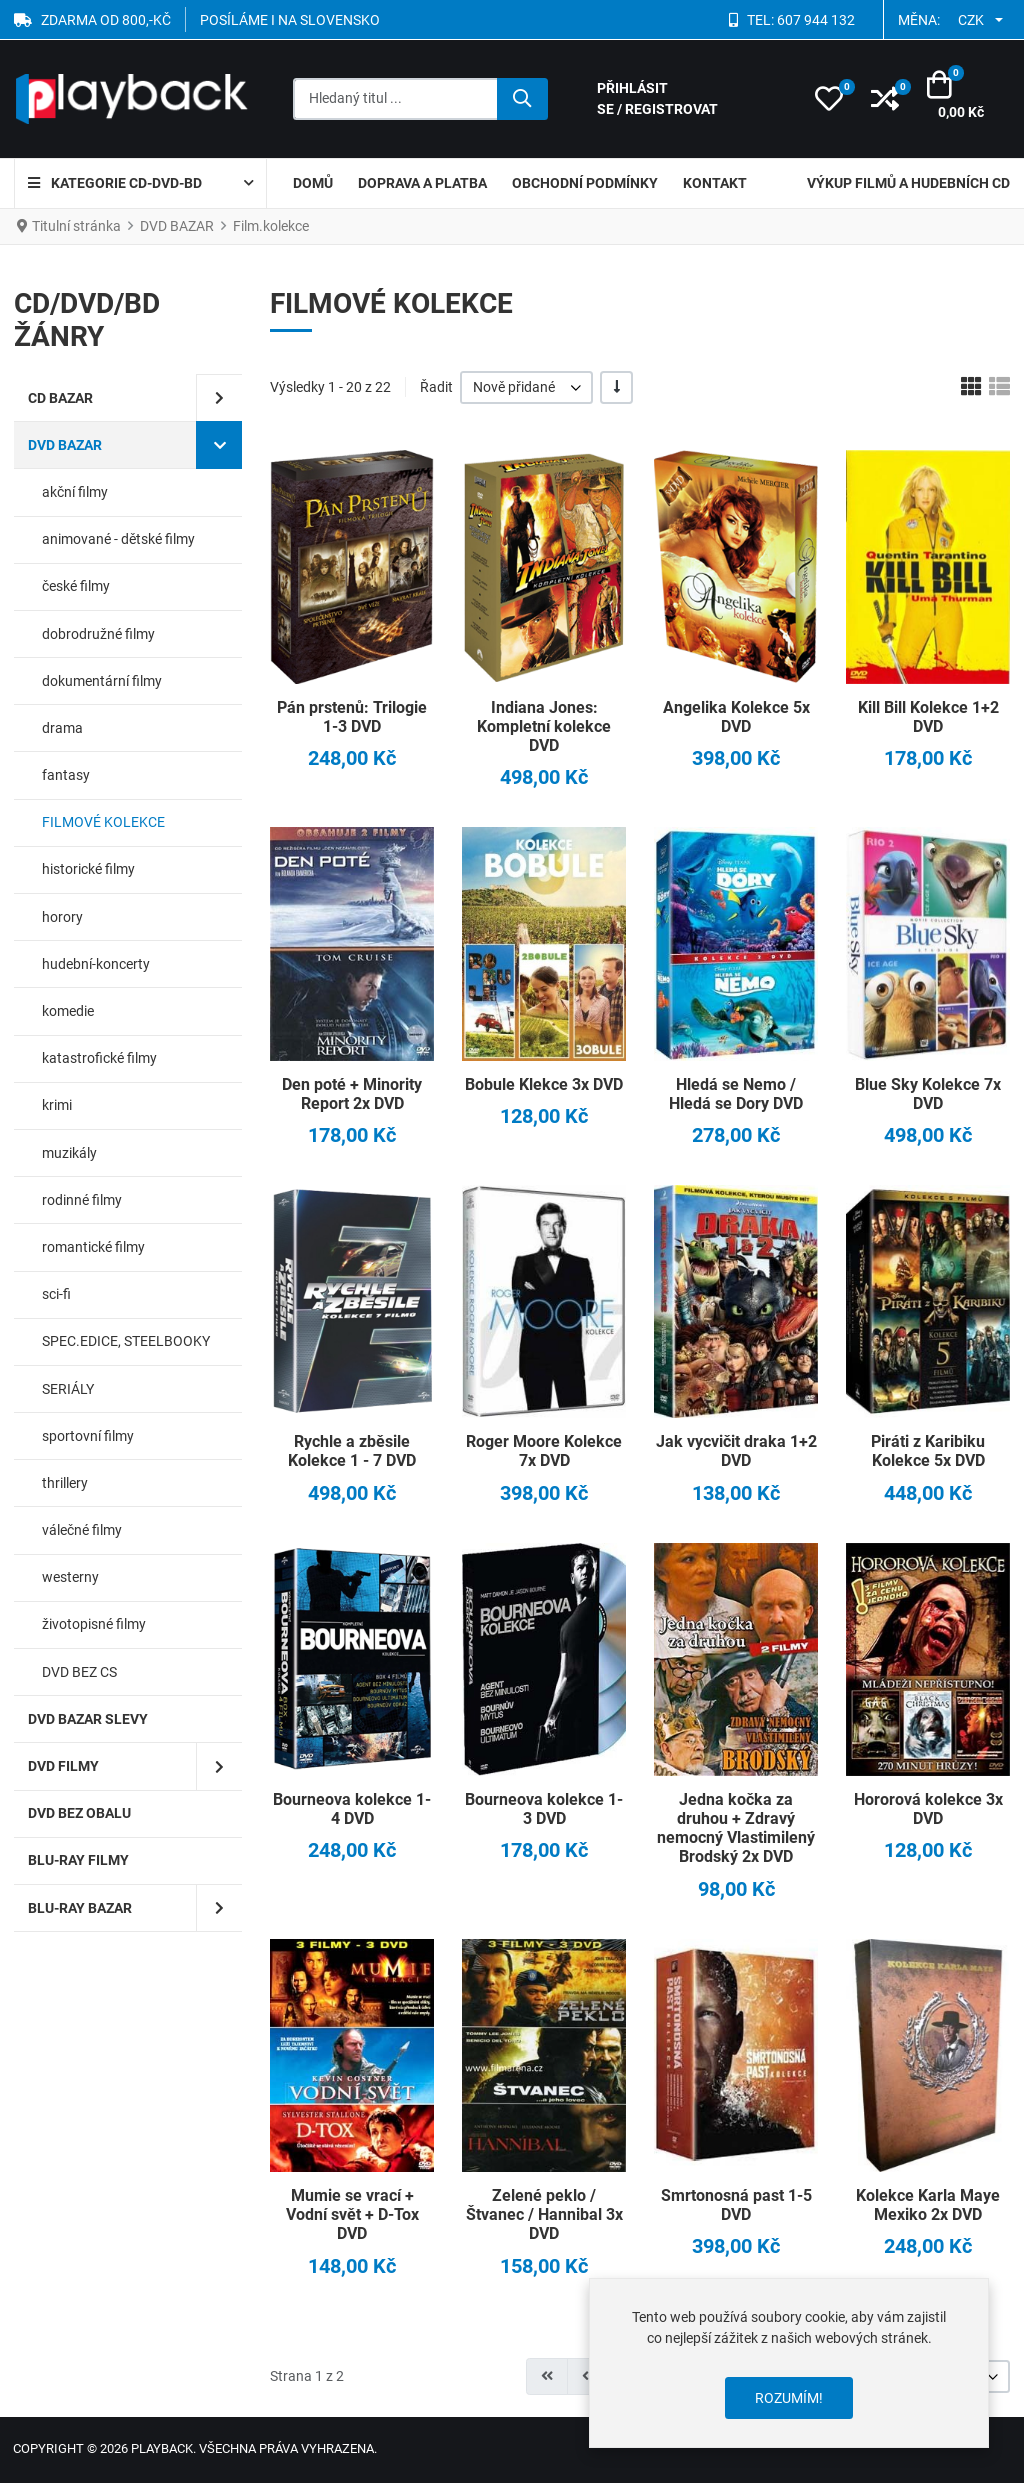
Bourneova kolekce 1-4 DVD (352, 1809)
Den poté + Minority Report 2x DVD (352, 1094)
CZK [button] (971, 20)
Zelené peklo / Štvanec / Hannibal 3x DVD (544, 2214)
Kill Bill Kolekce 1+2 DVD (928, 717)
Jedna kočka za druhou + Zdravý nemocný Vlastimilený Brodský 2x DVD (736, 1828)
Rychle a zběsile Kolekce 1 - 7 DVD (352, 1451)
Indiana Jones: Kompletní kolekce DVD (544, 726)
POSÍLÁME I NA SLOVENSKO (290, 20)
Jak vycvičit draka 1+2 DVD (736, 1451)
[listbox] (526, 387)
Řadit (436, 387)
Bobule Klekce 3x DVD (544, 1084)
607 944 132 (816, 20)
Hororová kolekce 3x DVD (928, 1809)
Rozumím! (789, 2398)
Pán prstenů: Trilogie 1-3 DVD (352, 717)
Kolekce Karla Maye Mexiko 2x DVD (928, 2205)
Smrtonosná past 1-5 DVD (736, 2205)
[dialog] (789, 2363)
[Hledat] (522, 99)
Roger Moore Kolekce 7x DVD (544, 1451)
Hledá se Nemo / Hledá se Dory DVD (736, 1094)
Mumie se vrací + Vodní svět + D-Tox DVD (352, 2214)
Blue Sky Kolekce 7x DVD (928, 1094)
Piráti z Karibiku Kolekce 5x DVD (928, 1451)
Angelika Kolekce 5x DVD (736, 717)
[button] (829, 99)
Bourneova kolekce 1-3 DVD (544, 1809)
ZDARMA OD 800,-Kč (106, 20)
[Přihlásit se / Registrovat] (692, 99)
